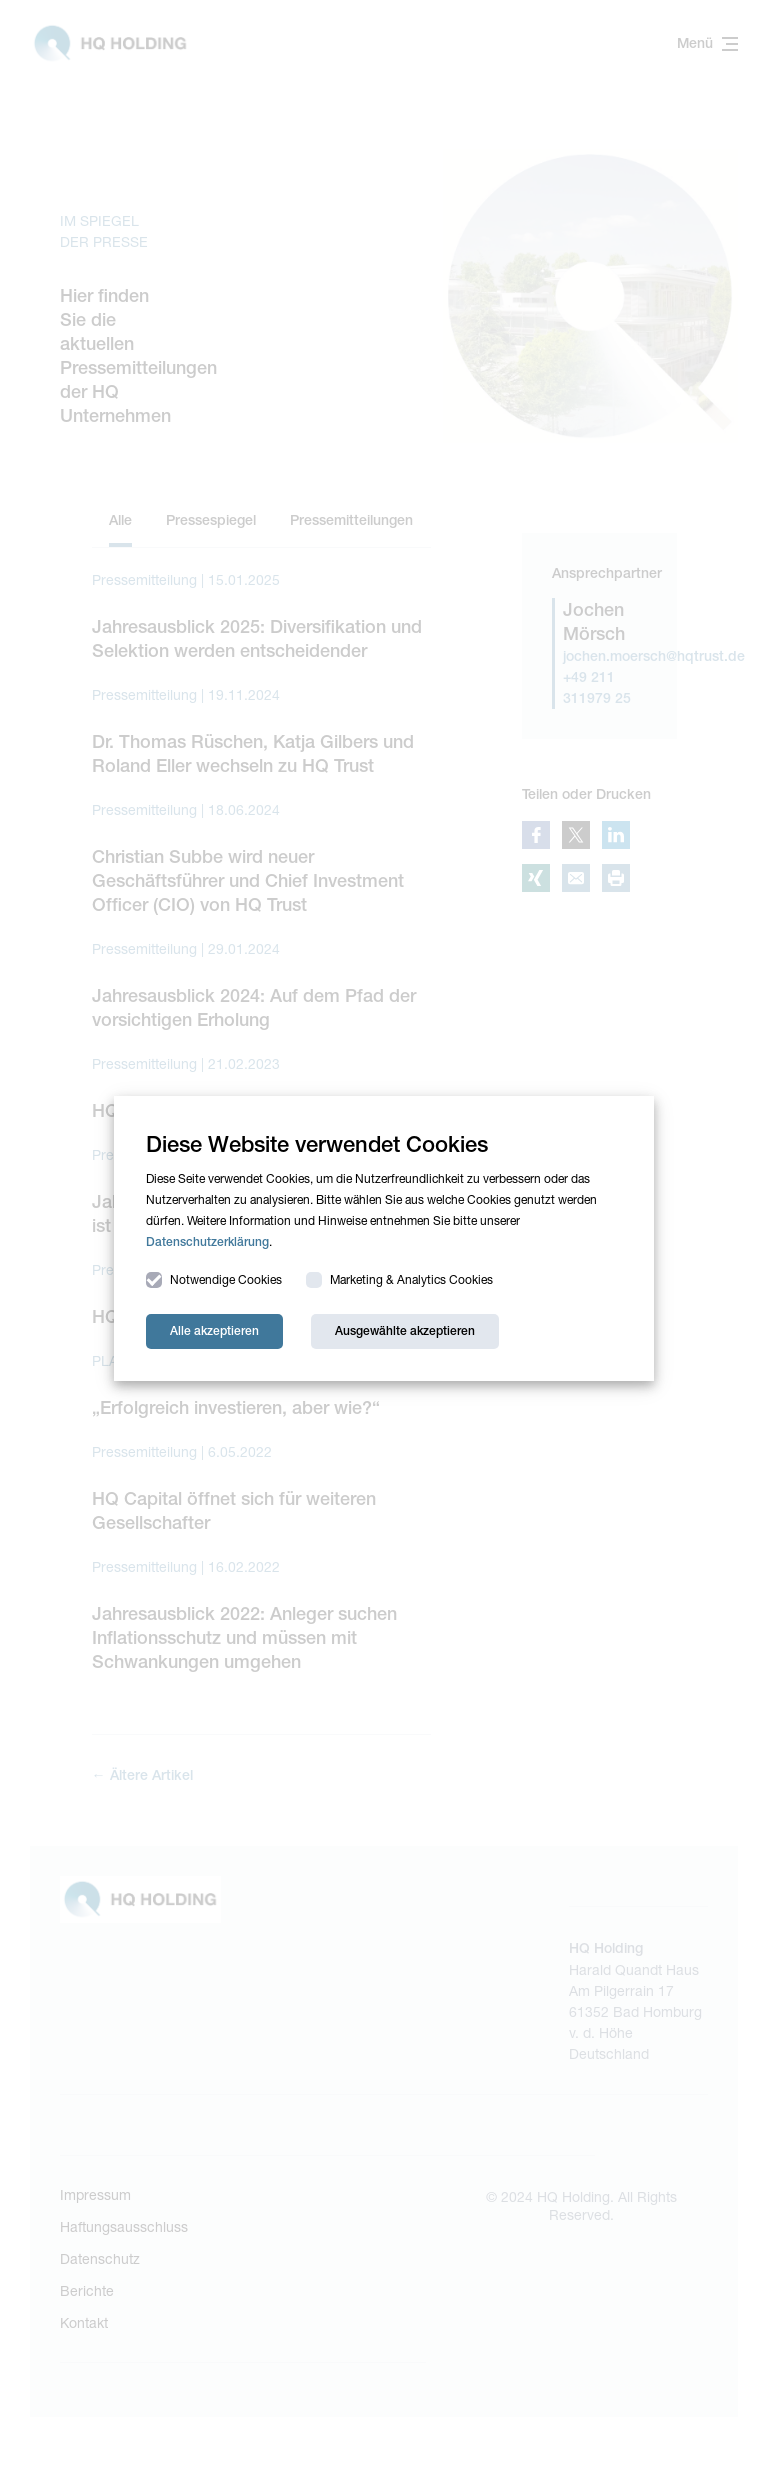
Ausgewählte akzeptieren (405, 1331)
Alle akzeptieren (214, 1331)
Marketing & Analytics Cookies (399, 1280)
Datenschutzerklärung (207, 1242)
